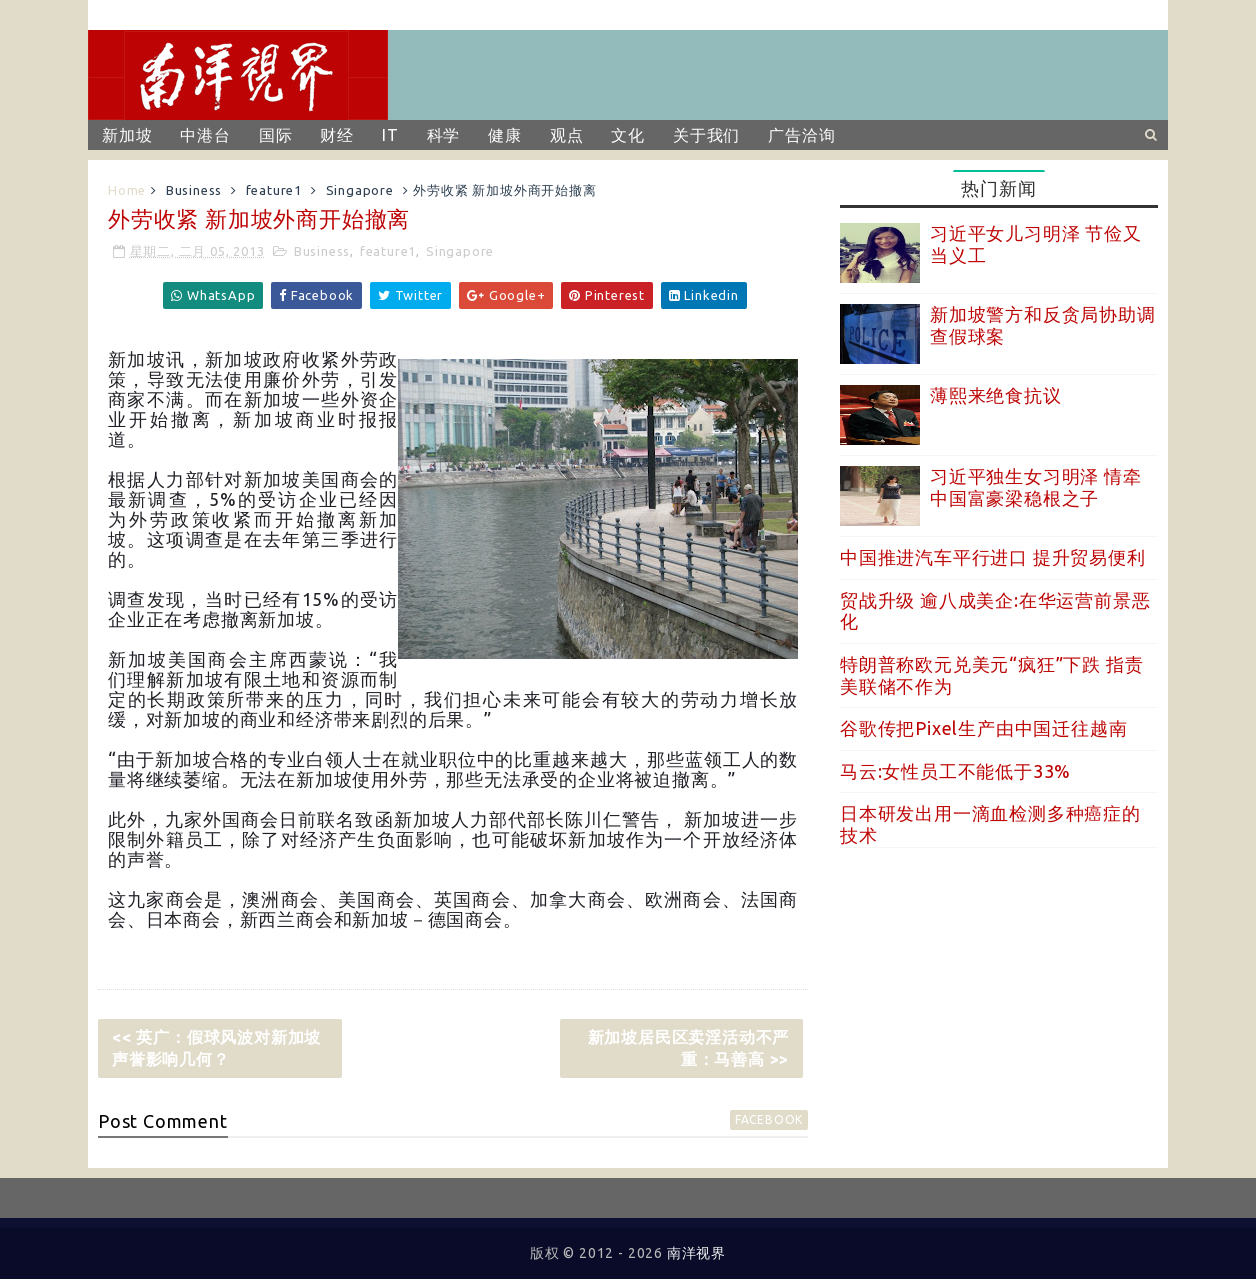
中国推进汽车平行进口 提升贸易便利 (993, 557)
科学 (444, 135)
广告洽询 (801, 135)
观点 (567, 135)
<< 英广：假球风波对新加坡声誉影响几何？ (216, 1048)
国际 (276, 135)
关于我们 (706, 135)
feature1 (274, 190)
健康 (505, 135)
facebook (769, 1119)
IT (390, 135)
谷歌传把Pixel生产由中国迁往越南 (983, 728)
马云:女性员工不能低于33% (955, 771)
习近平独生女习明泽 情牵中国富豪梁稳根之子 (1036, 487)
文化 (628, 135)
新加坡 (127, 135)
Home (127, 190)
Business (194, 190)
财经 (337, 135)
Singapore (360, 190)
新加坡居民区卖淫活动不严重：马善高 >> (689, 1048)
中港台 (205, 135)
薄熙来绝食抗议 (996, 395)
